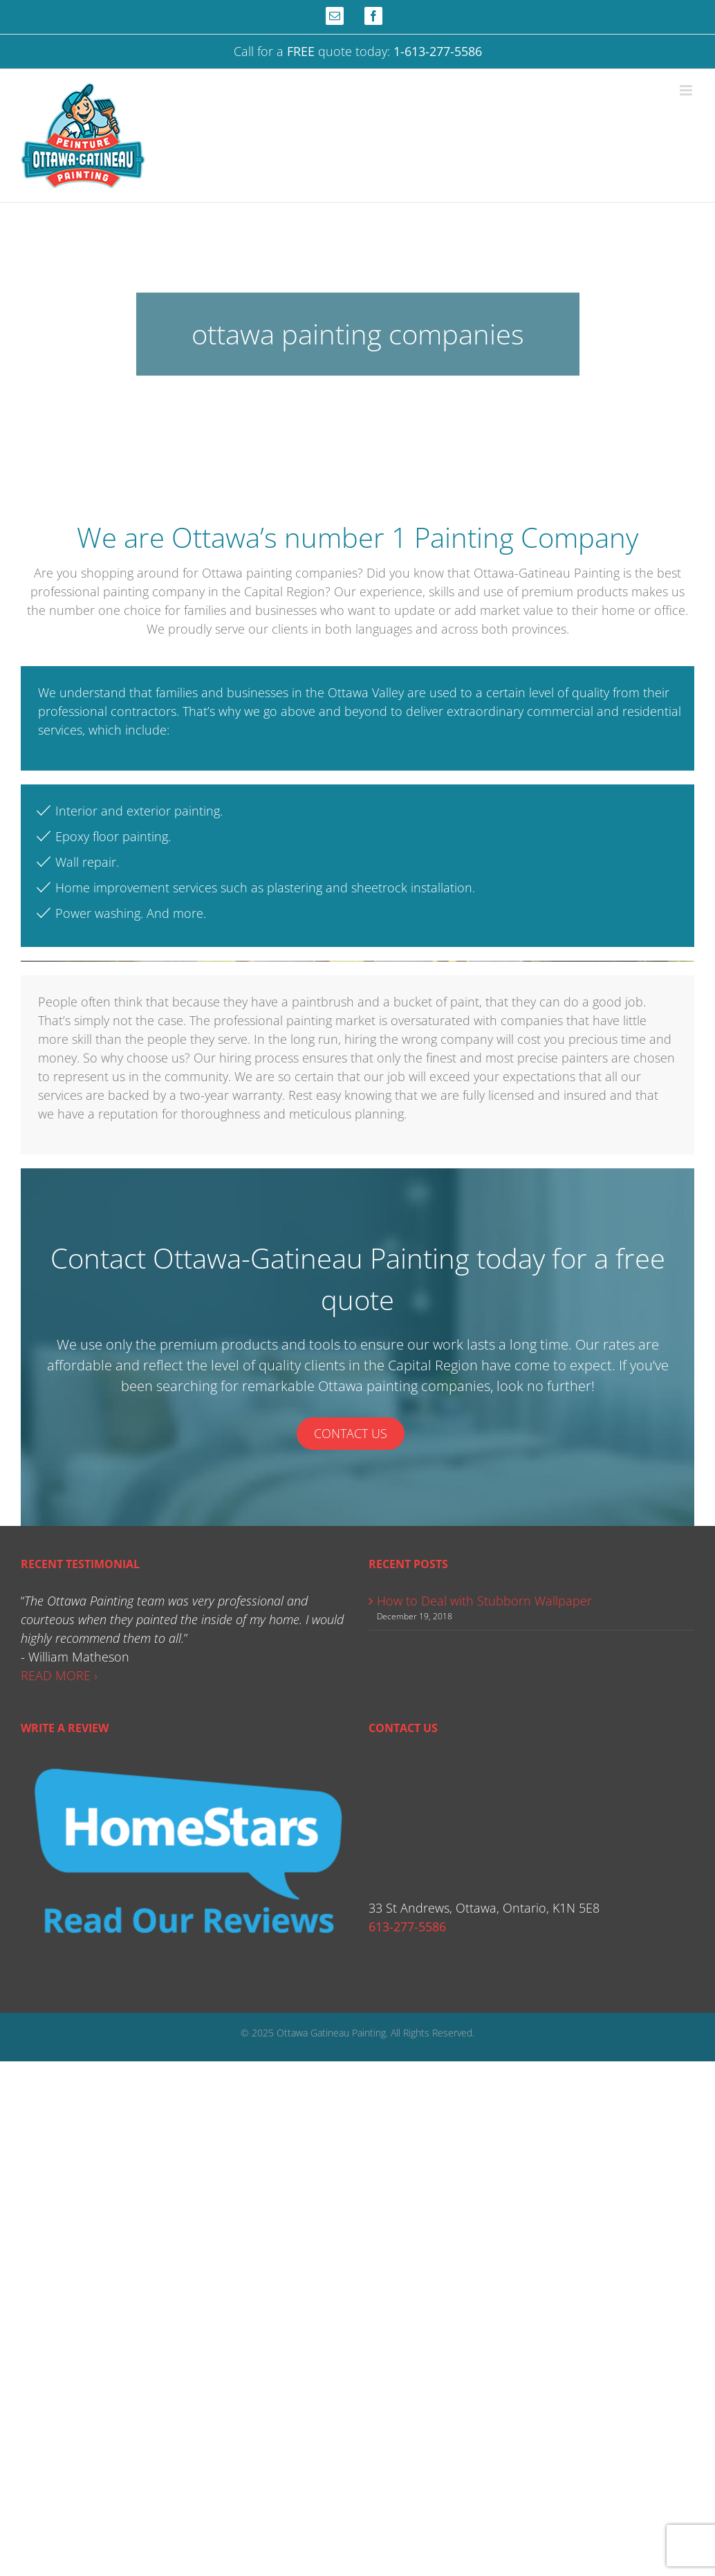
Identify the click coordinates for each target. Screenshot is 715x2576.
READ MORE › (59, 1675)
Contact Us (350, 1433)
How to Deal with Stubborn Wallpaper (484, 1600)
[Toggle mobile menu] (687, 90)
